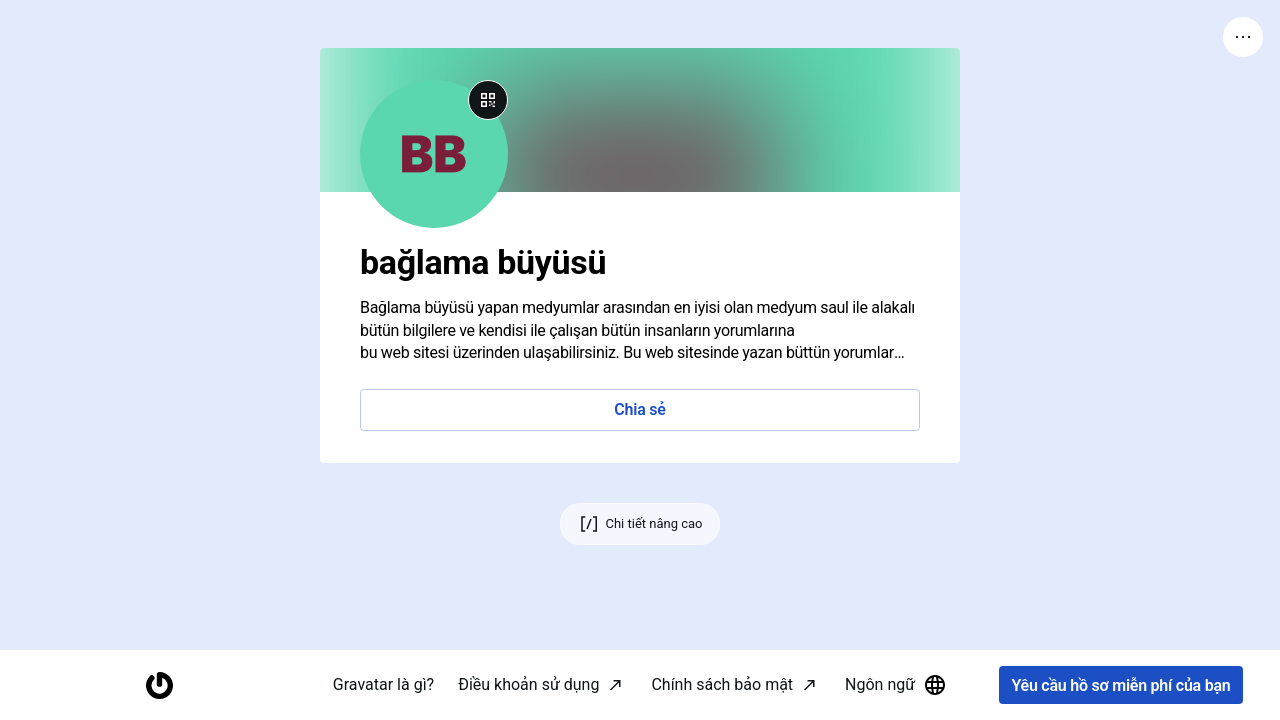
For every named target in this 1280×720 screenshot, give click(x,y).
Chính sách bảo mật (722, 684)
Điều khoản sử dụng (528, 684)
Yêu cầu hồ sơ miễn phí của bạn (1120, 685)
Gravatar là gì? (383, 684)
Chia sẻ (639, 409)
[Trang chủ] (159, 685)
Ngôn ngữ (896, 685)
